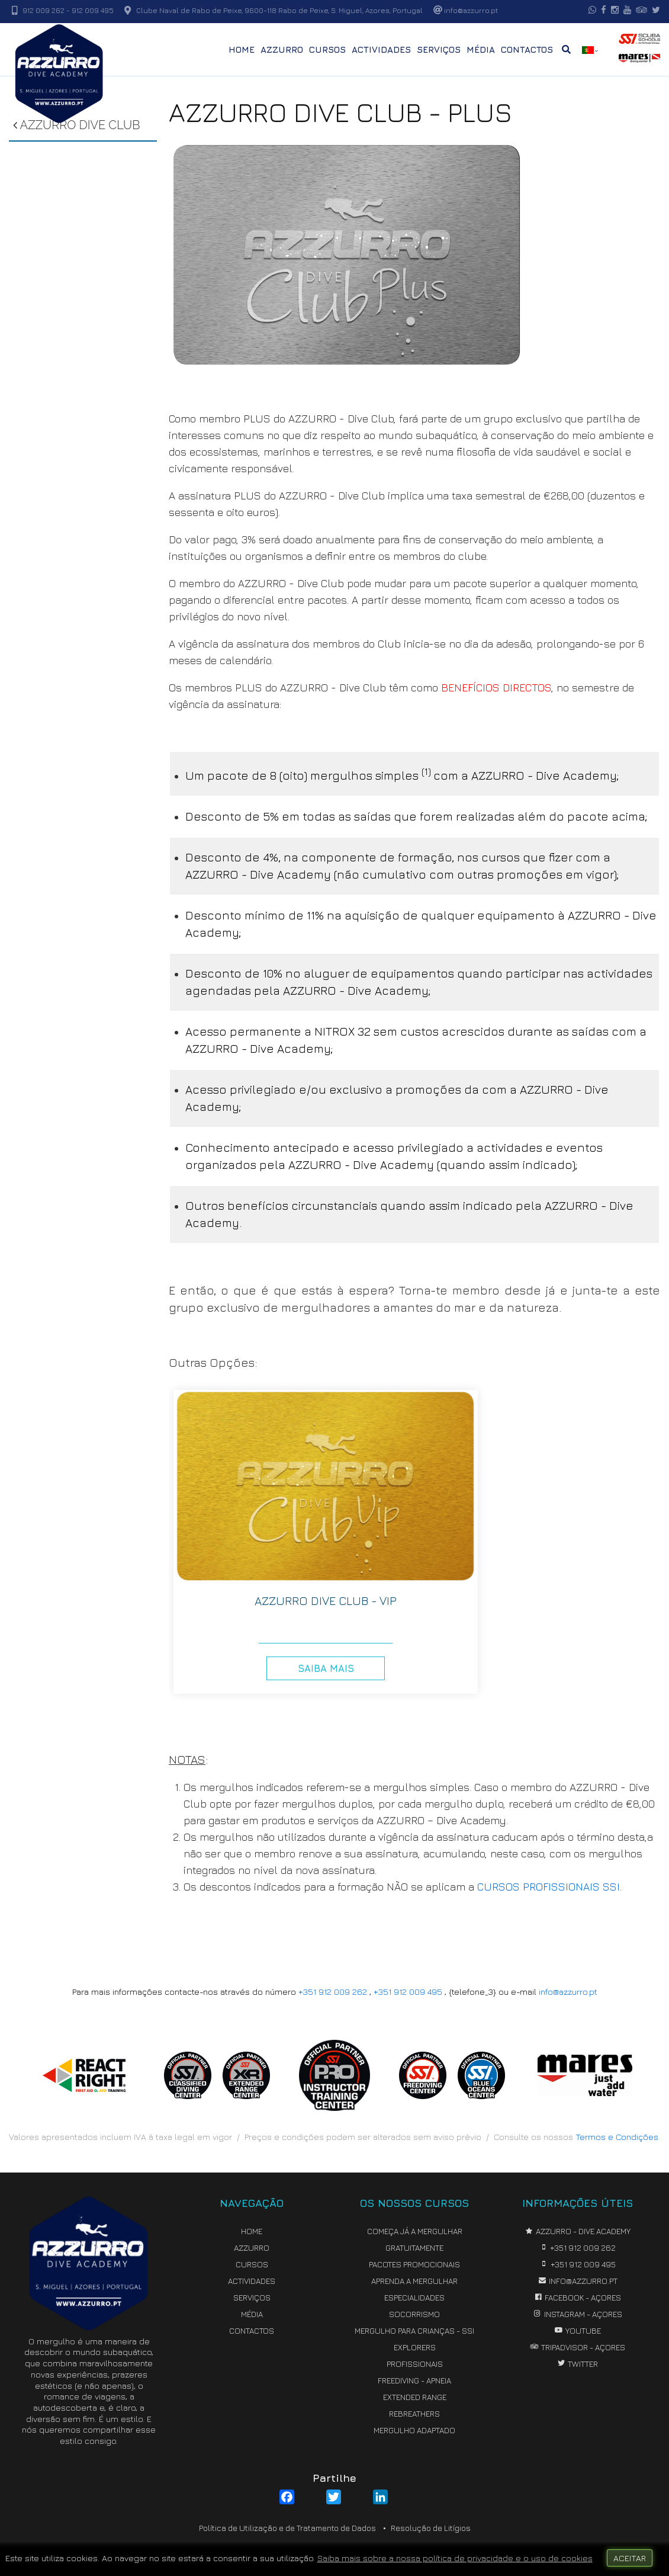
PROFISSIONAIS (415, 2364)
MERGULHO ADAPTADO (414, 2430)
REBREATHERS (414, 2413)
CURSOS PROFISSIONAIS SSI (548, 1886)
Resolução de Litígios (431, 2528)
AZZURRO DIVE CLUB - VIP (326, 1600)
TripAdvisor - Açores (577, 2347)
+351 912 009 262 (332, 1992)
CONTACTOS (527, 49)
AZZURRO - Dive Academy (578, 2231)
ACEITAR (629, 2558)
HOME (242, 49)
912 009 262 (44, 10)
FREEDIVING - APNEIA (414, 2380)
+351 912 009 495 (408, 1992)
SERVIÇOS (439, 49)
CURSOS (327, 49)
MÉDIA (481, 49)
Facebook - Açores (577, 2297)
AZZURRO (281, 49)
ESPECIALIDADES (414, 2297)
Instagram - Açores (577, 2314)
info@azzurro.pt (568, 1992)
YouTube (577, 2330)
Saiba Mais (326, 1668)
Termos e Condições (616, 2137)
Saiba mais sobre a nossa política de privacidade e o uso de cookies (455, 2558)
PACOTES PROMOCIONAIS (414, 2264)
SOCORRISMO (414, 2314)
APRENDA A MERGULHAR (414, 2281)
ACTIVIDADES (381, 49)
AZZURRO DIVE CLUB (76, 125)
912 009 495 (93, 10)
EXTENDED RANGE (414, 2397)
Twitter (577, 2364)
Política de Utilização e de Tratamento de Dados (287, 2528)
